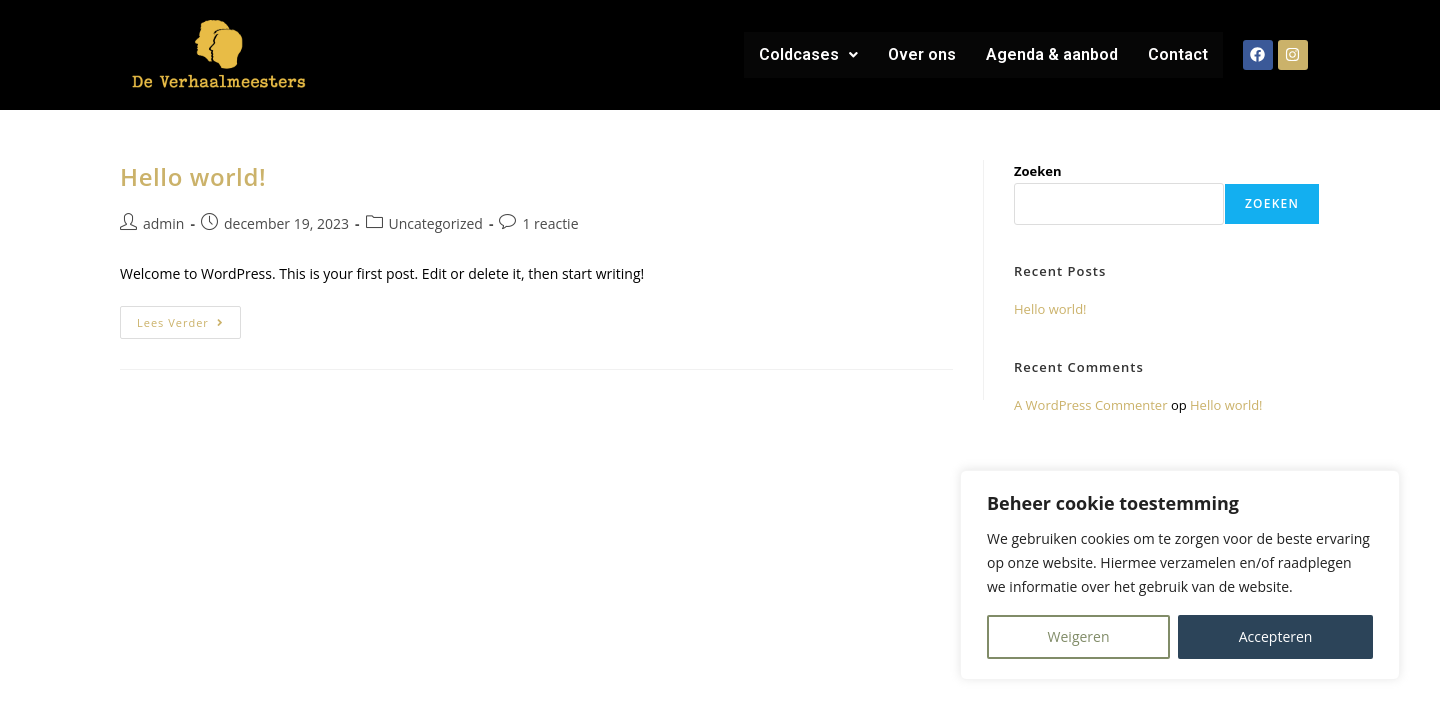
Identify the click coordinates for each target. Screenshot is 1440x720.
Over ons (922, 54)
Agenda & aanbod (1052, 54)
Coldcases (808, 54)
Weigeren (1079, 636)
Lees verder (189, 318)
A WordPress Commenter (1091, 405)
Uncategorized (436, 223)
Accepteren (1276, 636)
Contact (1178, 54)
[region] (1180, 575)
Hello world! (193, 176)
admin (163, 223)
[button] (808, 55)
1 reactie (550, 223)
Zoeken (1038, 171)
